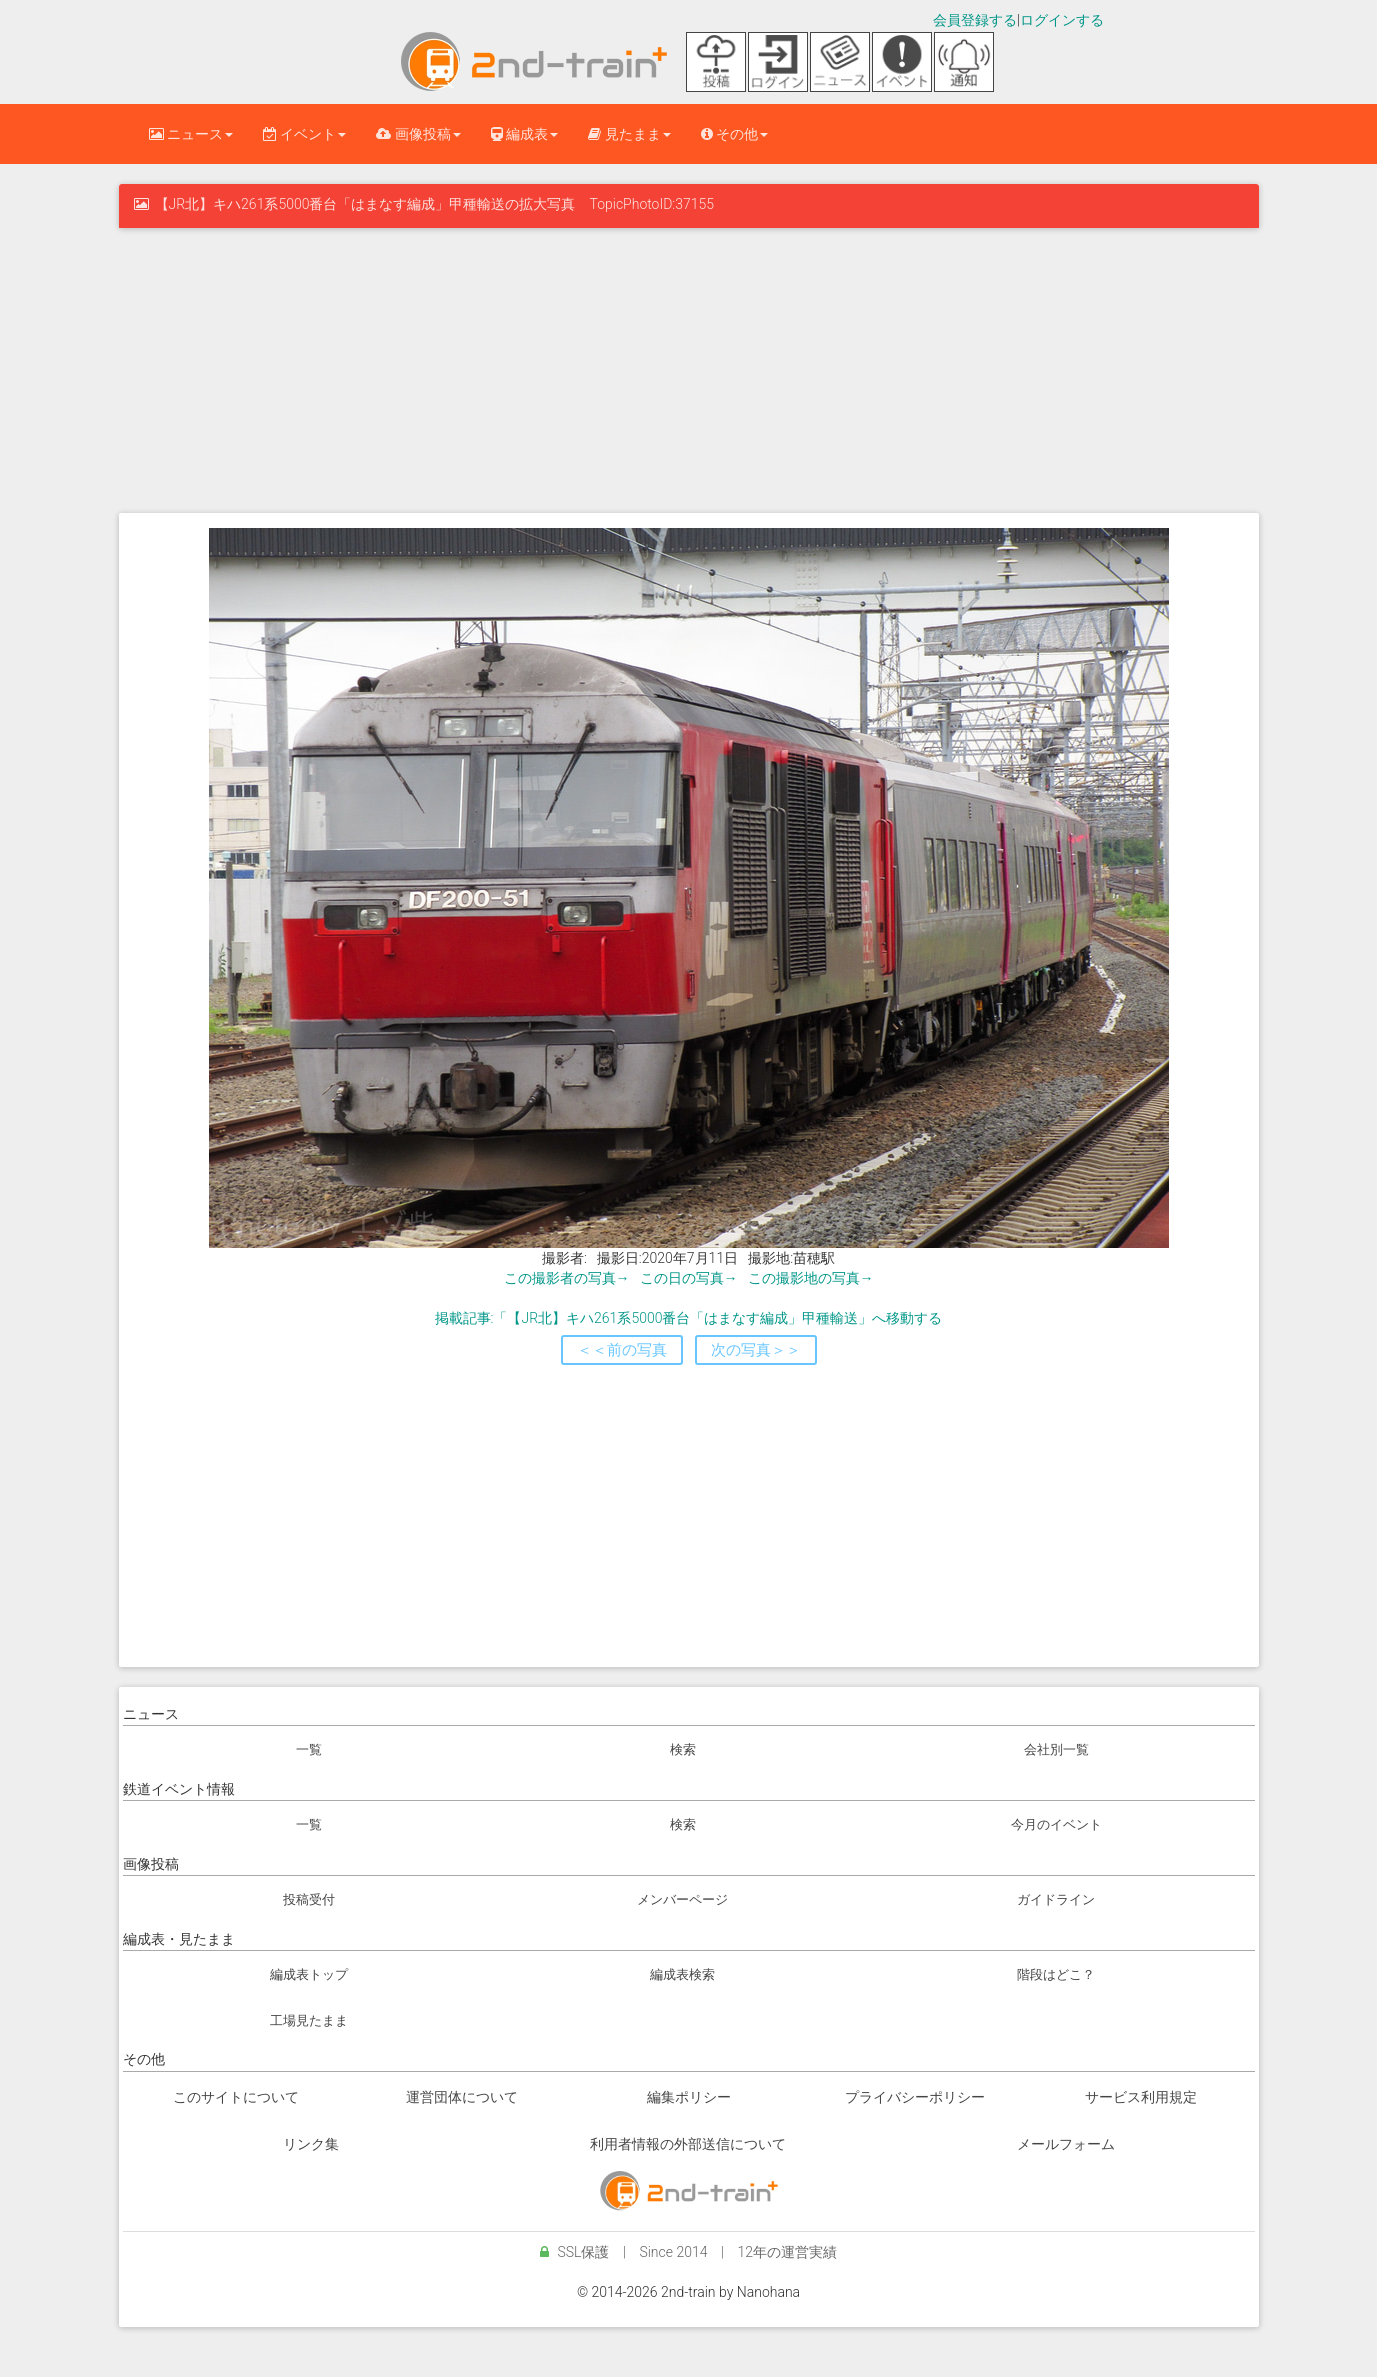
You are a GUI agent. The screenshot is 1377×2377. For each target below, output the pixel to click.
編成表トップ (309, 1974)
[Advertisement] (689, 368)
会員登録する (975, 20)
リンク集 (311, 2144)
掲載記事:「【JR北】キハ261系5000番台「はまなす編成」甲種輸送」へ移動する (689, 1318)
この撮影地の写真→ (811, 1278)
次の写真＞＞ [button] (756, 1350)
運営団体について (462, 2097)
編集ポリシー (689, 2097)
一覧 (309, 1749)
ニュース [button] (191, 134)
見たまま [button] (629, 134)
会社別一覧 (1056, 1749)
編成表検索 (682, 1974)
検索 (683, 1749)
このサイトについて (236, 2097)
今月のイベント (1056, 1824)
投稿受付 (309, 1899)
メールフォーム (1066, 2144)
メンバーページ (682, 1899)
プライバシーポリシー (915, 2097)
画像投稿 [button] (418, 134)
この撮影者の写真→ (567, 1278)
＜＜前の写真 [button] (622, 1350)
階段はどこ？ (1056, 1974)
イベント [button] (304, 134)
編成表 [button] (524, 134)
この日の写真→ (689, 1278)
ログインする (1062, 20)
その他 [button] (734, 134)
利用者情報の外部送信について (688, 2144)
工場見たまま (309, 2020)
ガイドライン (1056, 1899)
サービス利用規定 (1141, 2097)
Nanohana (768, 2292)
